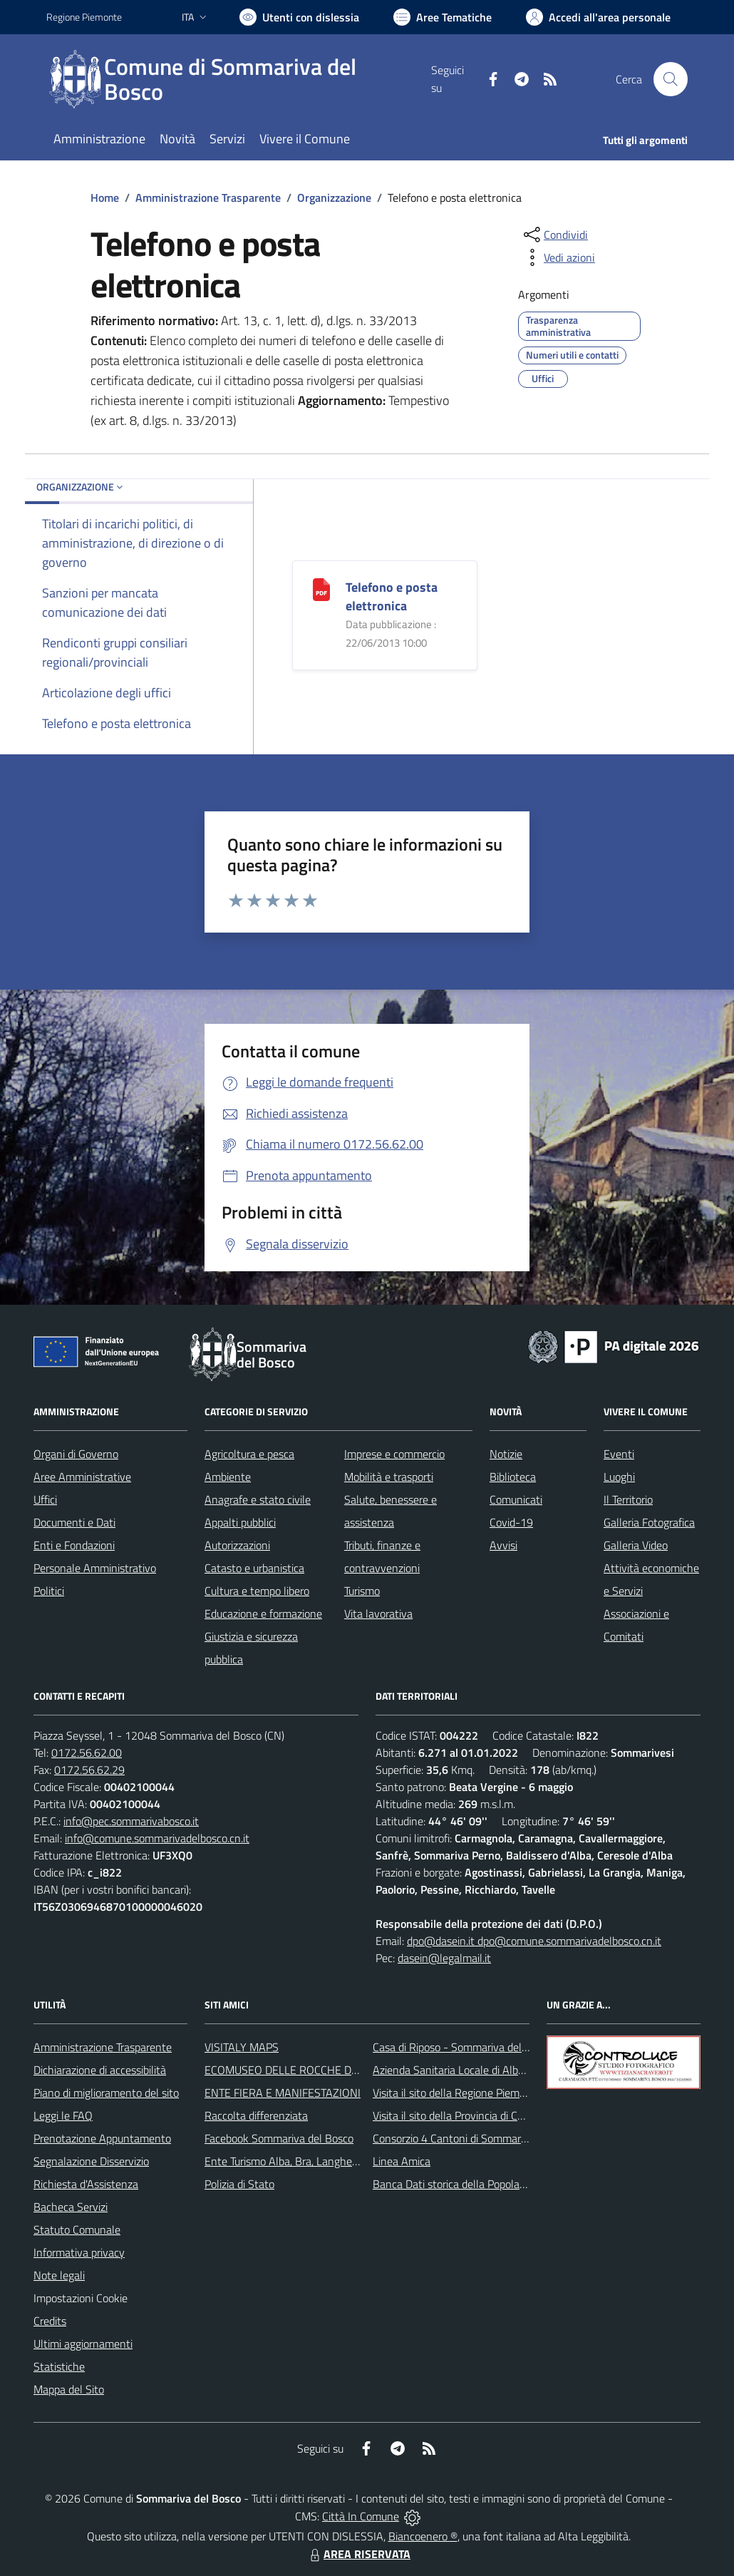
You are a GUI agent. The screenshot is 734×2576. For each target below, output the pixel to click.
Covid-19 (511, 1522)
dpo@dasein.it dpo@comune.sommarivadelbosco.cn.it (534, 1940)
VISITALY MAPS (242, 2047)
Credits (49, 2320)
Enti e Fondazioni (74, 1545)
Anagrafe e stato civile (258, 1499)
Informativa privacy (79, 2252)
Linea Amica (401, 2161)
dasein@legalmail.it (444, 1957)
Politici (48, 1590)
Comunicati (516, 1499)
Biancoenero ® (423, 2536)
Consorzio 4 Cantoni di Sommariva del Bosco (478, 2138)
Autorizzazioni (237, 1545)
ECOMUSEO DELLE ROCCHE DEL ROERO (304, 2069)
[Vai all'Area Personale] (598, 17)
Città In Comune (360, 2516)
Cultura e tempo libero (257, 1590)
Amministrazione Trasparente (208, 197)
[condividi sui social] (554, 234)
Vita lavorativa (378, 1613)
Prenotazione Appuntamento (102, 2138)
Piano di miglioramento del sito (106, 2092)
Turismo (362, 1590)
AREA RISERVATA (358, 2553)
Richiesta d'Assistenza (85, 2183)
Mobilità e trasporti (388, 1476)
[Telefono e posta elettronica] (321, 588)
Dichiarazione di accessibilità (99, 2069)
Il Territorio (628, 1499)
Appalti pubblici (240, 1522)
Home (105, 197)
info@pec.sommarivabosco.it (131, 1821)
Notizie (506, 1453)
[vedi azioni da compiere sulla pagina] (558, 257)
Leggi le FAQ (63, 2115)
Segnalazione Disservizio (91, 2161)
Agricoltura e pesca (249, 1453)
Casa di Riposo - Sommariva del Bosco (463, 2047)
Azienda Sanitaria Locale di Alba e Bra (462, 2069)
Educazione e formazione (263, 1613)
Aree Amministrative (82, 1476)
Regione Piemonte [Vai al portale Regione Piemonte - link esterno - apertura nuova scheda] (84, 16)
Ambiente (228, 1476)
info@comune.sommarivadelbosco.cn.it (157, 1838)
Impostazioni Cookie (80, 2297)
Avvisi (503, 1545)
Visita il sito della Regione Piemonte (457, 2092)
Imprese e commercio (394, 1453)
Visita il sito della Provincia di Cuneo (457, 2115)
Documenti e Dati (74, 1522)
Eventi (619, 1453)
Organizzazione (334, 197)
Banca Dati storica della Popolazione (458, 2183)
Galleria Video (636, 1545)
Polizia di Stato (239, 2183)
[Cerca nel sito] (670, 79)
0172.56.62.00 (86, 1752)
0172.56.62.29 (89, 1769)
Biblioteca (513, 1476)
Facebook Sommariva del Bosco (279, 2138)
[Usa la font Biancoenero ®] (299, 17)
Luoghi (619, 1476)
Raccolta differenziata (256, 2115)
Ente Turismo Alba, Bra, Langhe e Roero (298, 2161)
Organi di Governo (75, 1453)
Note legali (59, 2275)
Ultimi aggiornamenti (83, 2343)
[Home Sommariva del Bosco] (238, 79)
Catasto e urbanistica (254, 1567)
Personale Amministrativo (94, 1567)
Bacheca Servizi (70, 2206)
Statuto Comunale (76, 2229)
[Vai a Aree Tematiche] (442, 17)
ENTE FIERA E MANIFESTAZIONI (283, 2092)
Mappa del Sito (68, 2389)
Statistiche (59, 2366)
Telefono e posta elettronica (392, 596)
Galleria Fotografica (649, 1522)
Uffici (45, 1499)
